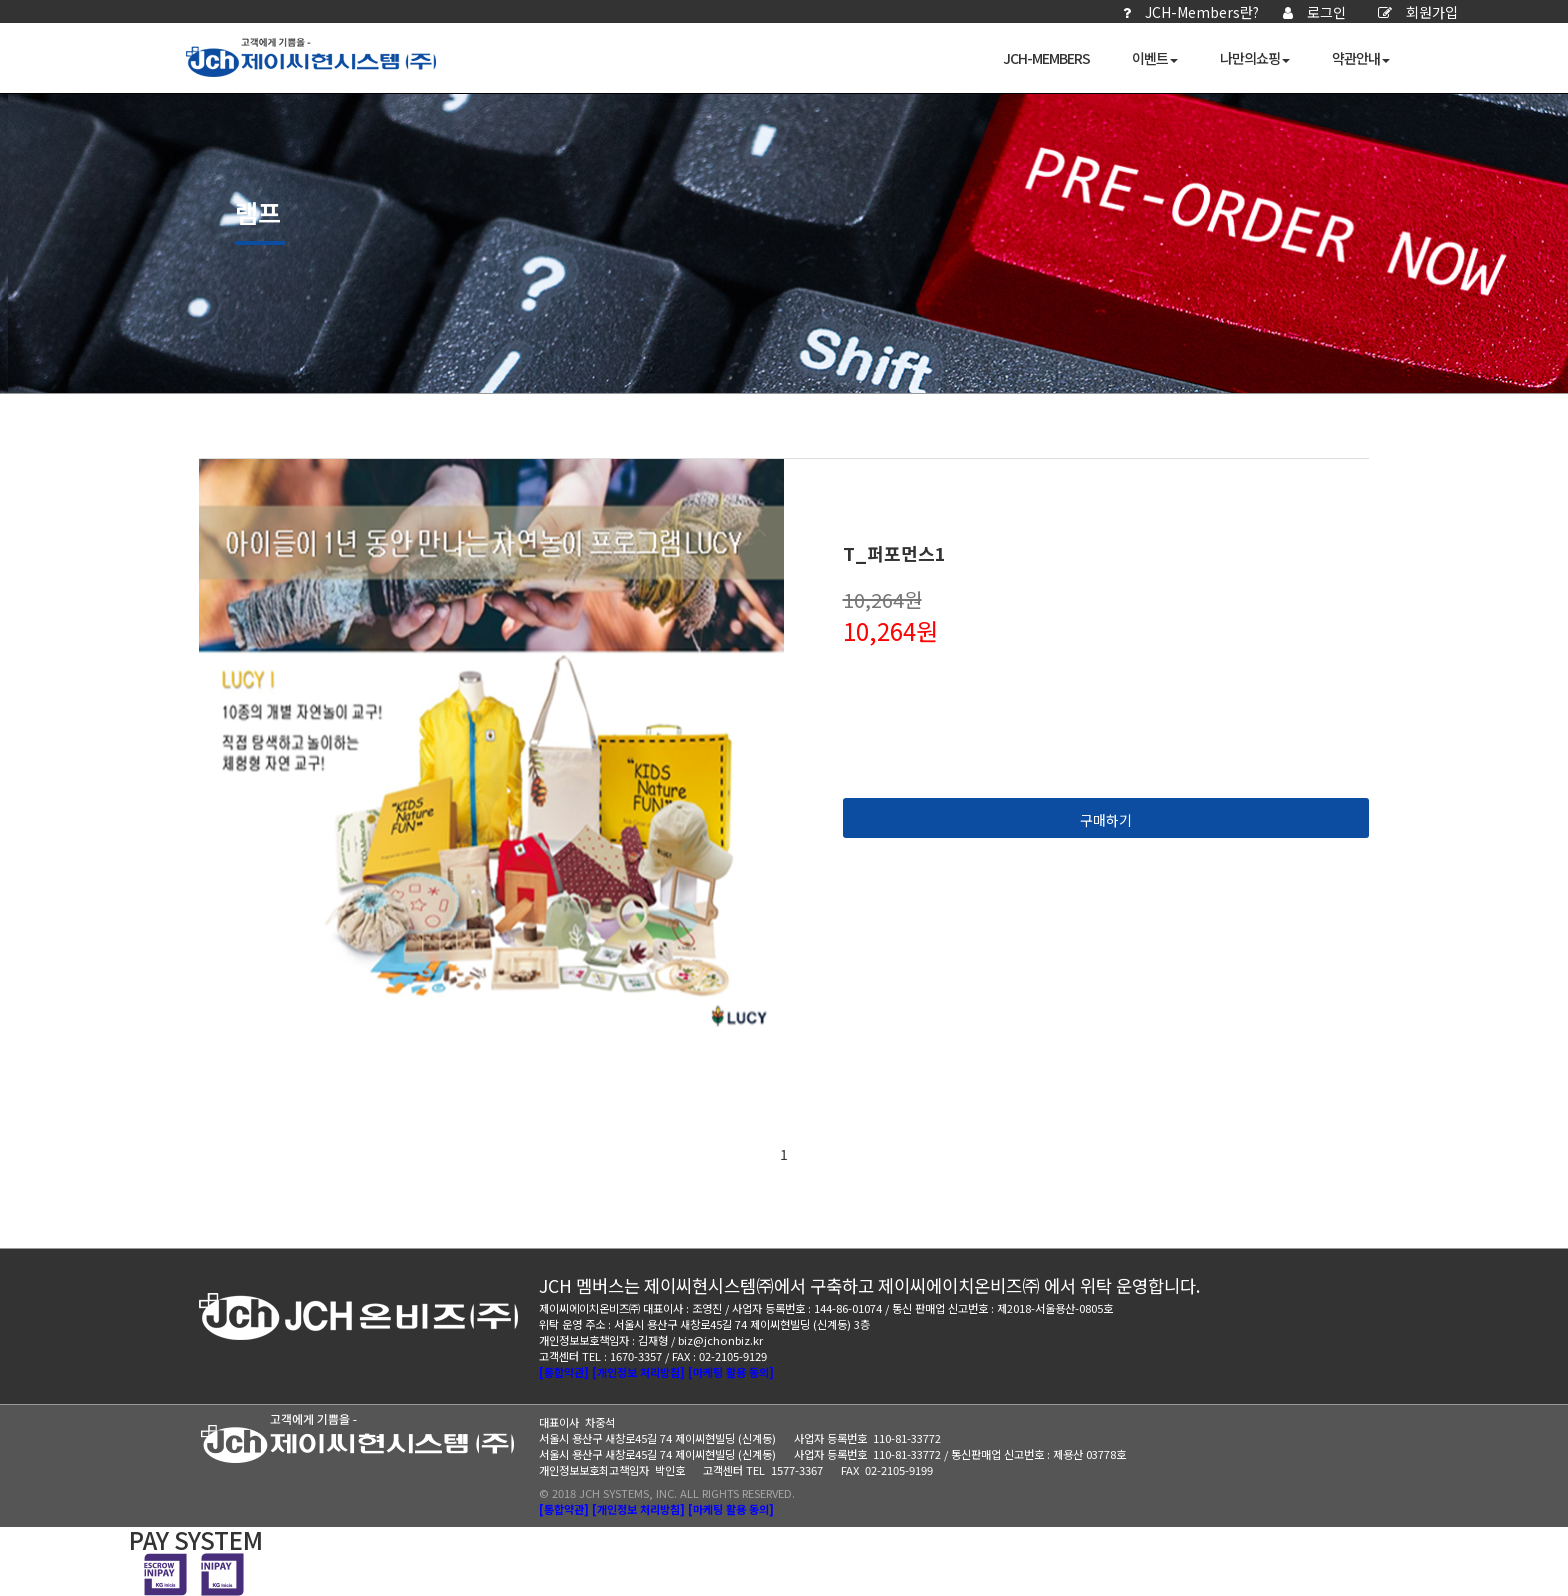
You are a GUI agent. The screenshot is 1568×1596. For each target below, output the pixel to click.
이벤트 (1155, 58)
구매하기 (1106, 820)
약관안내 (1361, 58)
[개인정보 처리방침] (638, 1372)
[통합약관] (564, 1372)
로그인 (1314, 12)
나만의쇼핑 (1255, 58)
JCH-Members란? (1191, 12)
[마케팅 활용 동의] (731, 1372)
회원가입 (1418, 12)
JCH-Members (1046, 58)
